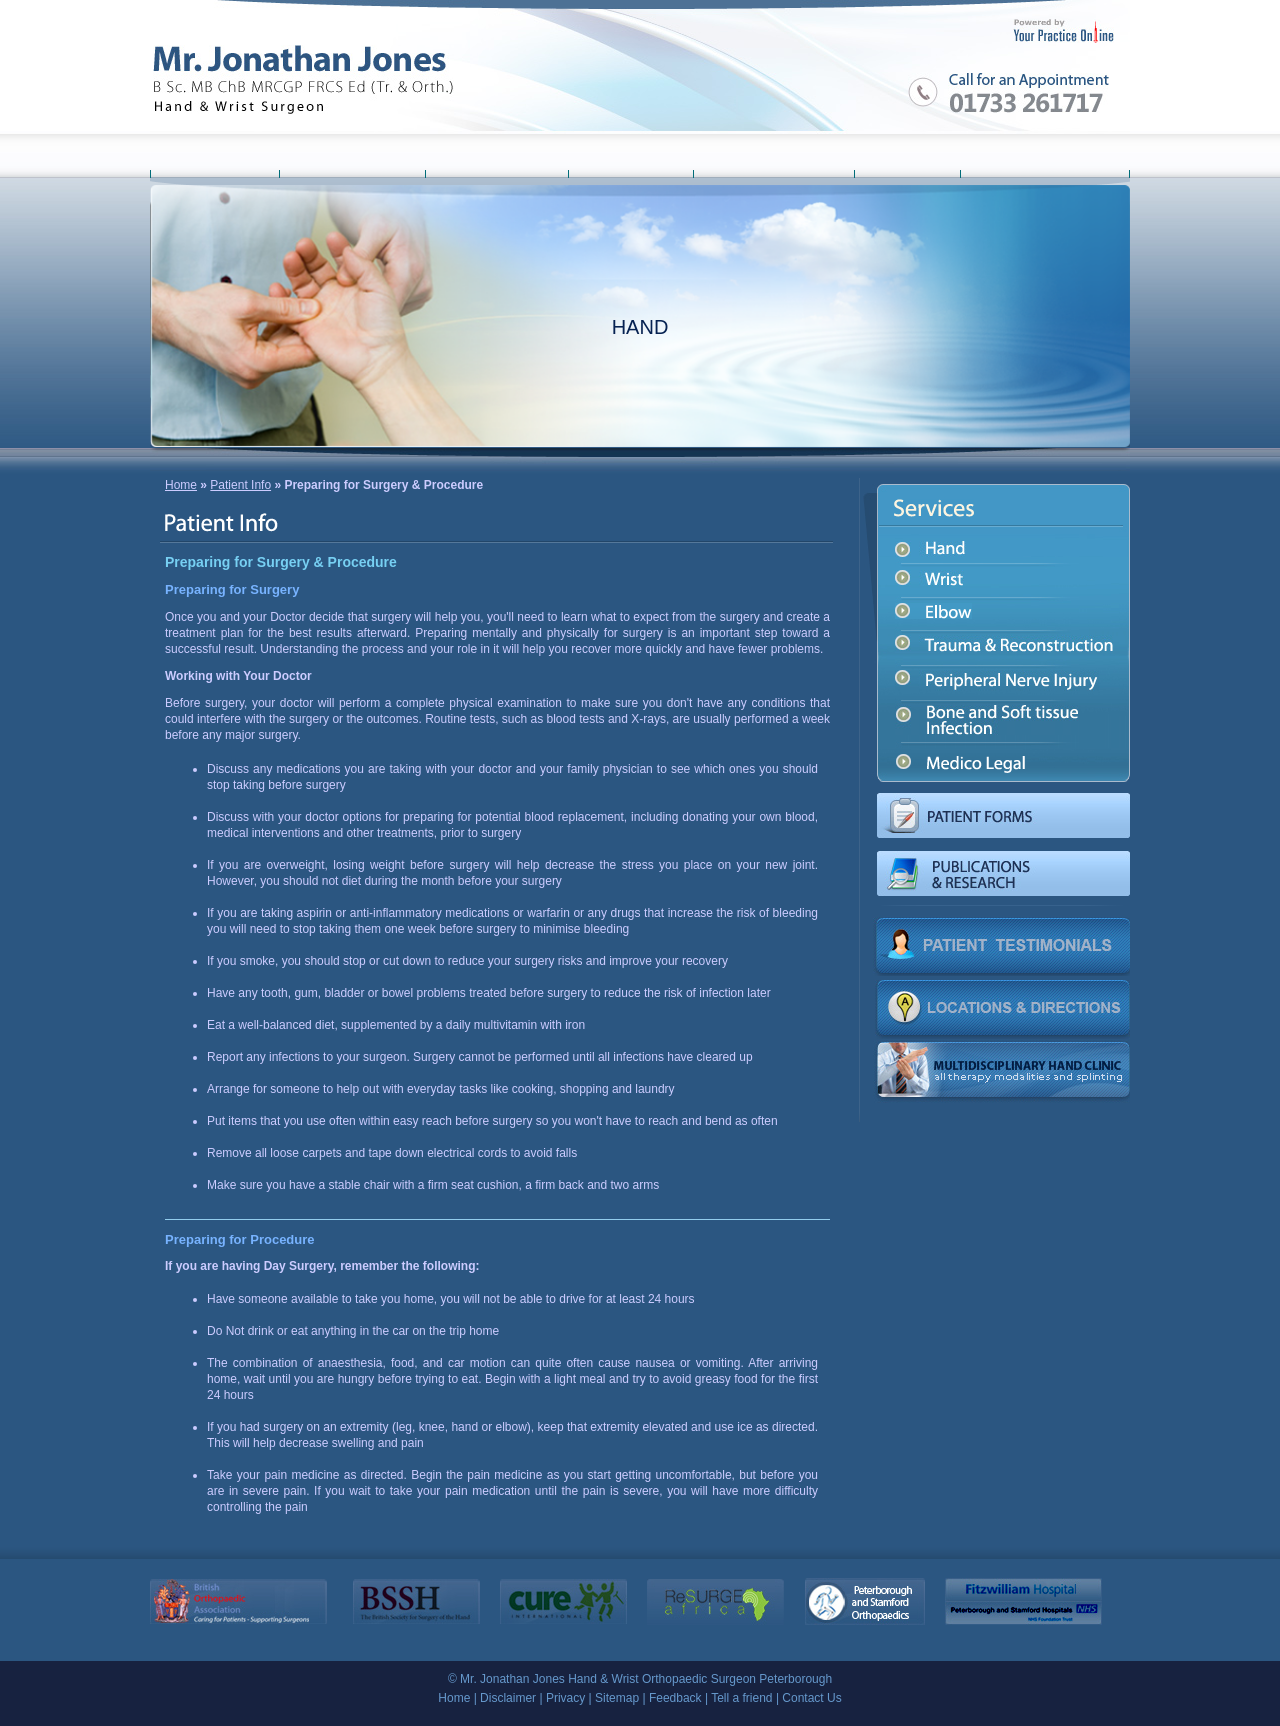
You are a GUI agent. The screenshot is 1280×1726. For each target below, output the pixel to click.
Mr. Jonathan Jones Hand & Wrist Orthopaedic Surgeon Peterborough (646, 1679)
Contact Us (811, 1698)
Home (181, 485)
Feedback (675, 1698)
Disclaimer (508, 1698)
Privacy (565, 1698)
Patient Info (240, 485)
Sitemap (617, 1698)
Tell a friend (741, 1698)
